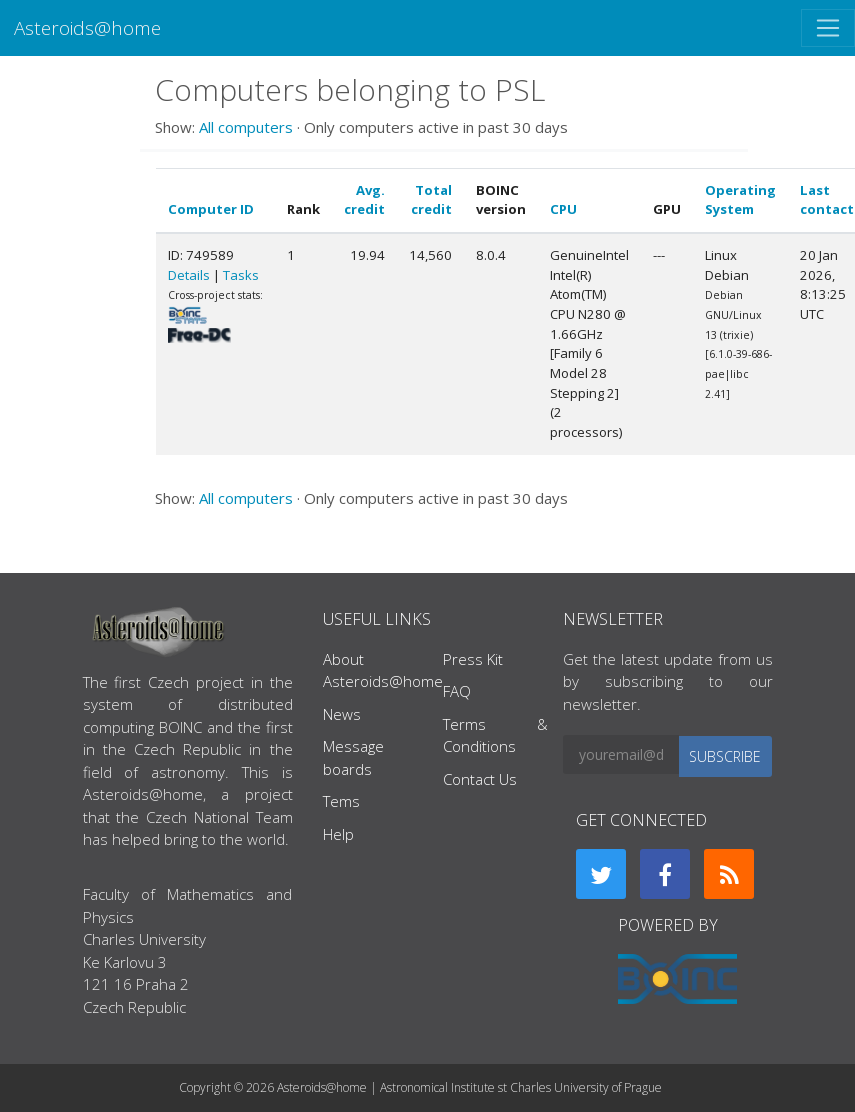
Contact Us (480, 779)
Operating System (740, 200)
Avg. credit (364, 200)
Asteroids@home (87, 27)
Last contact (827, 200)
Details (189, 275)
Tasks (241, 275)
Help (338, 834)
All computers (246, 127)
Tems (341, 801)
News (342, 714)
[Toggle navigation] (828, 28)
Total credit (431, 200)
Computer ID (211, 209)
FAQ (457, 691)
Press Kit (473, 659)
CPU (563, 209)
